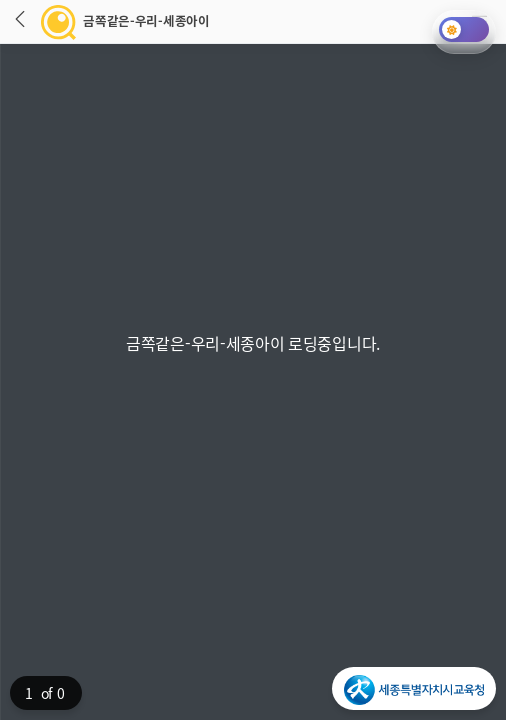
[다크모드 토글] (464, 29)
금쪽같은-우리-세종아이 (110, 21)
